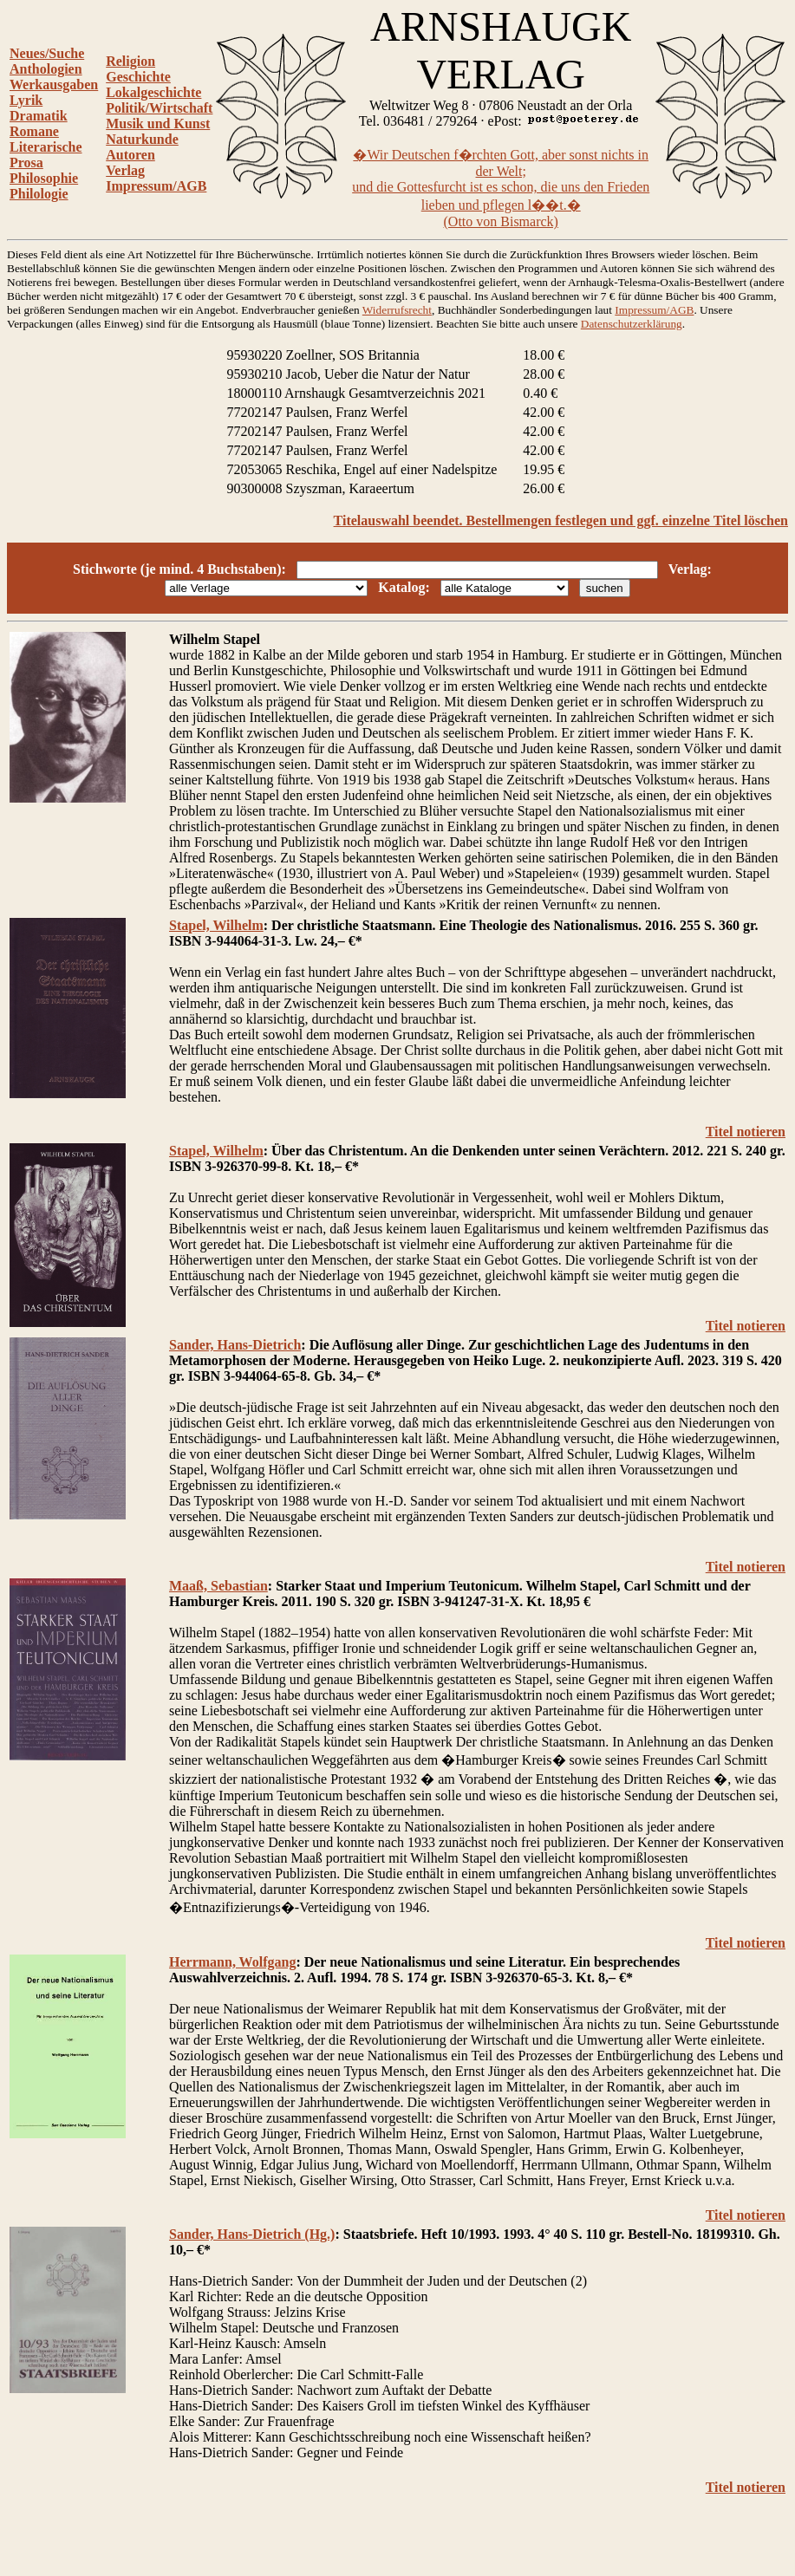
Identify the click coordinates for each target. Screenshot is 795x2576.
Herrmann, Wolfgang (232, 1962)
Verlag (125, 170)
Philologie (39, 193)
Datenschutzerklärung (631, 323)
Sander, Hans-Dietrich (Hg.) (252, 2234)
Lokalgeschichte (153, 92)
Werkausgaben (54, 84)
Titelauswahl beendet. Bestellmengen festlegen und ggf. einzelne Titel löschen (561, 520)
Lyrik (26, 100)
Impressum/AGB (156, 186)
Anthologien (46, 69)
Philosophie (44, 178)
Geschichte (138, 76)
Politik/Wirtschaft (159, 108)
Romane (34, 131)
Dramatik (39, 115)
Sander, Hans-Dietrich (235, 1344)
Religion (130, 61)
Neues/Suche (47, 53)
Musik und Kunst (158, 123)
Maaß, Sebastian (218, 1585)
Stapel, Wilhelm (216, 925)
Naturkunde (142, 139)
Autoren (130, 154)
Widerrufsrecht (397, 309)
